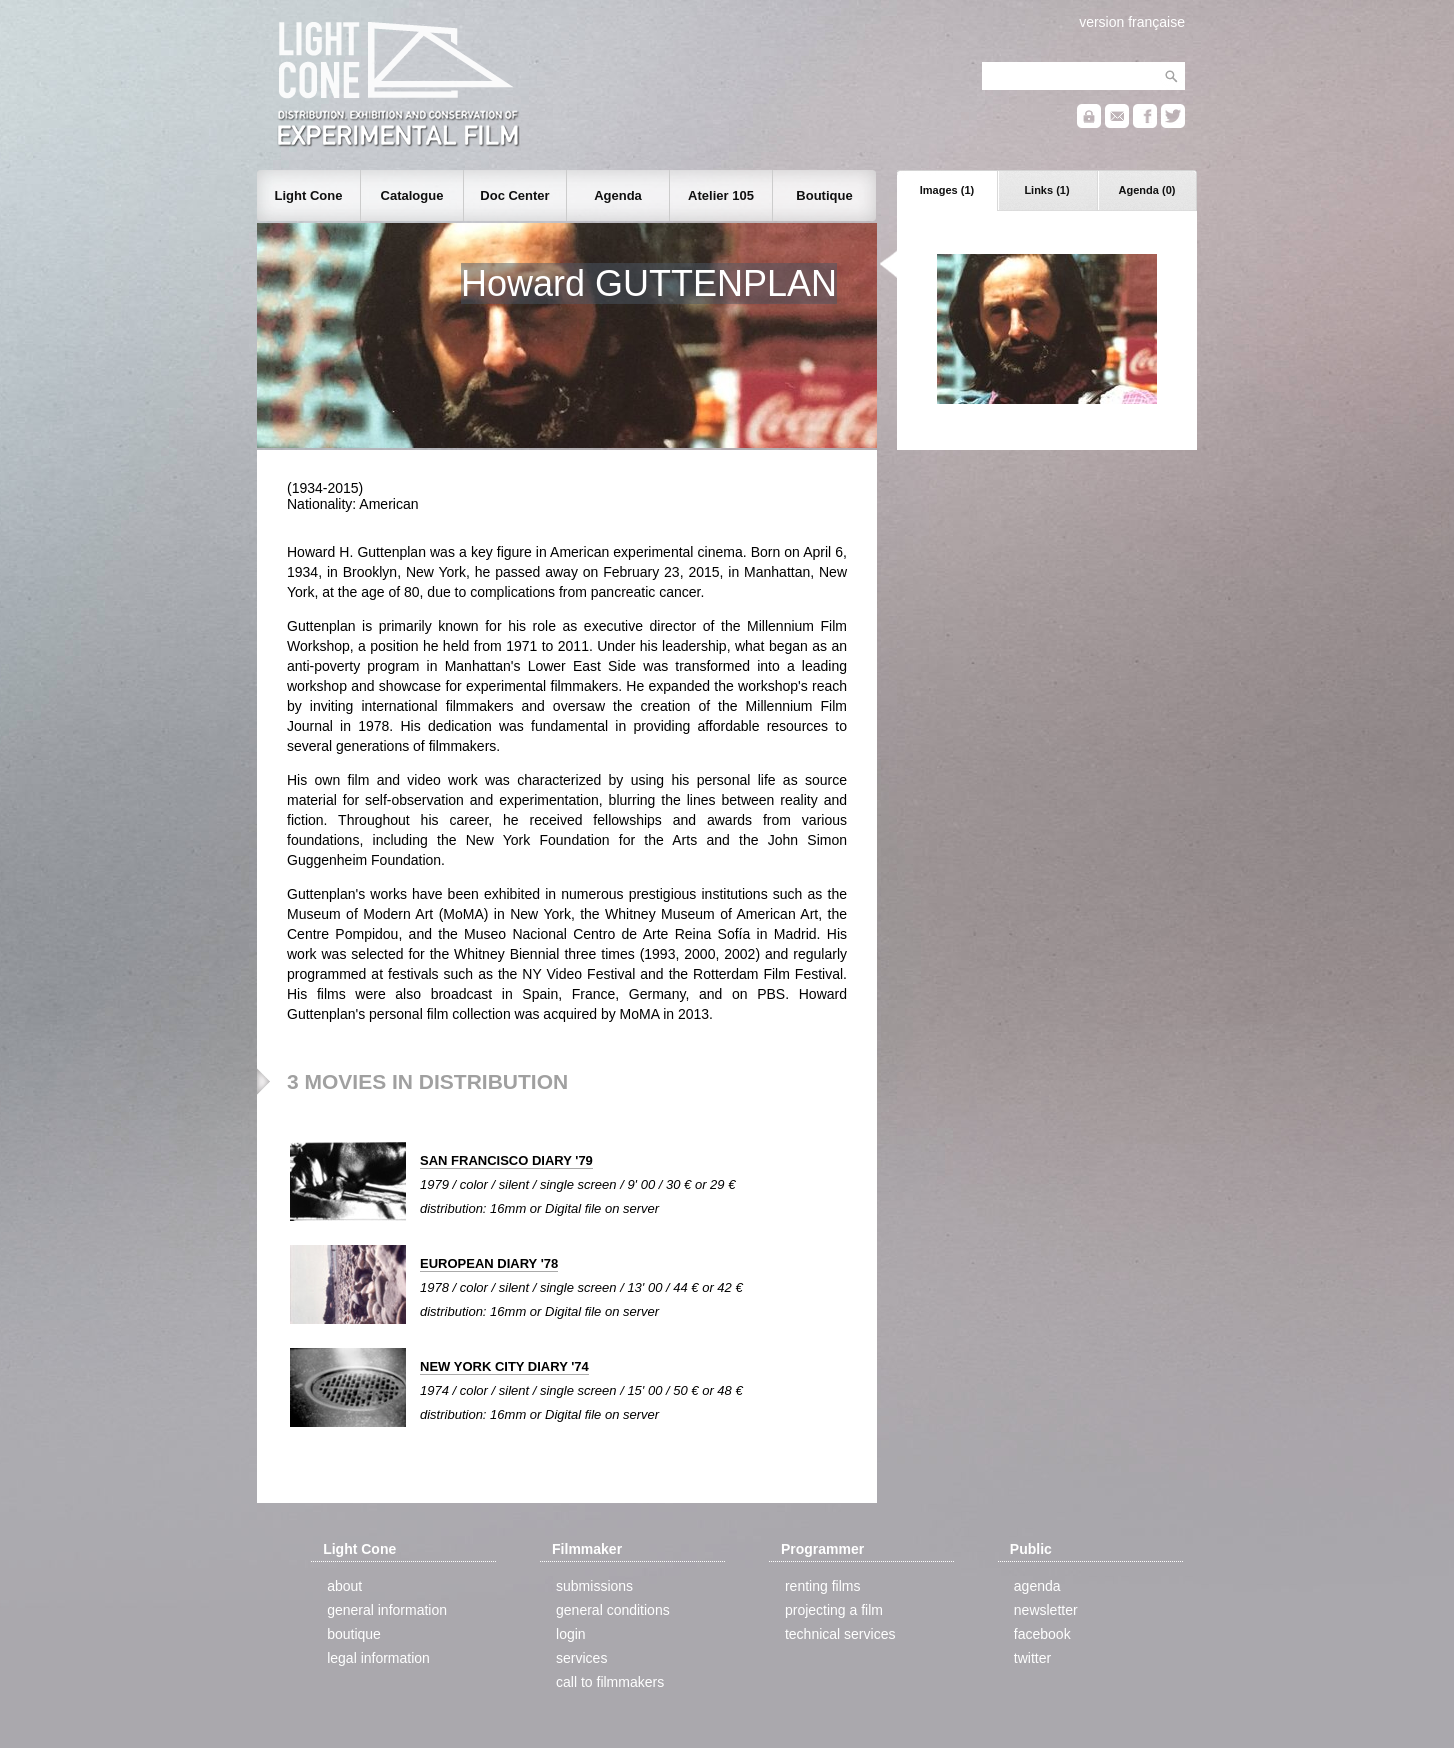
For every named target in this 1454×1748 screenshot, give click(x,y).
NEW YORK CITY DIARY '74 (504, 1366)
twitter (1032, 1658)
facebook (1042, 1634)
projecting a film (834, 1610)
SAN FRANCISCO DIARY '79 (506, 1160)
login (571, 1634)
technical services (840, 1634)
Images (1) (947, 190)
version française (1132, 22)
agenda (1037, 1586)
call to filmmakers (610, 1682)
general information (387, 1610)
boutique (354, 1634)
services (581, 1658)
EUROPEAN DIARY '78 (489, 1263)
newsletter (1046, 1610)
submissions (594, 1586)
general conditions (613, 1610)
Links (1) (1046, 190)
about (344, 1586)
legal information (378, 1658)
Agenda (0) (1147, 190)
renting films (822, 1586)
